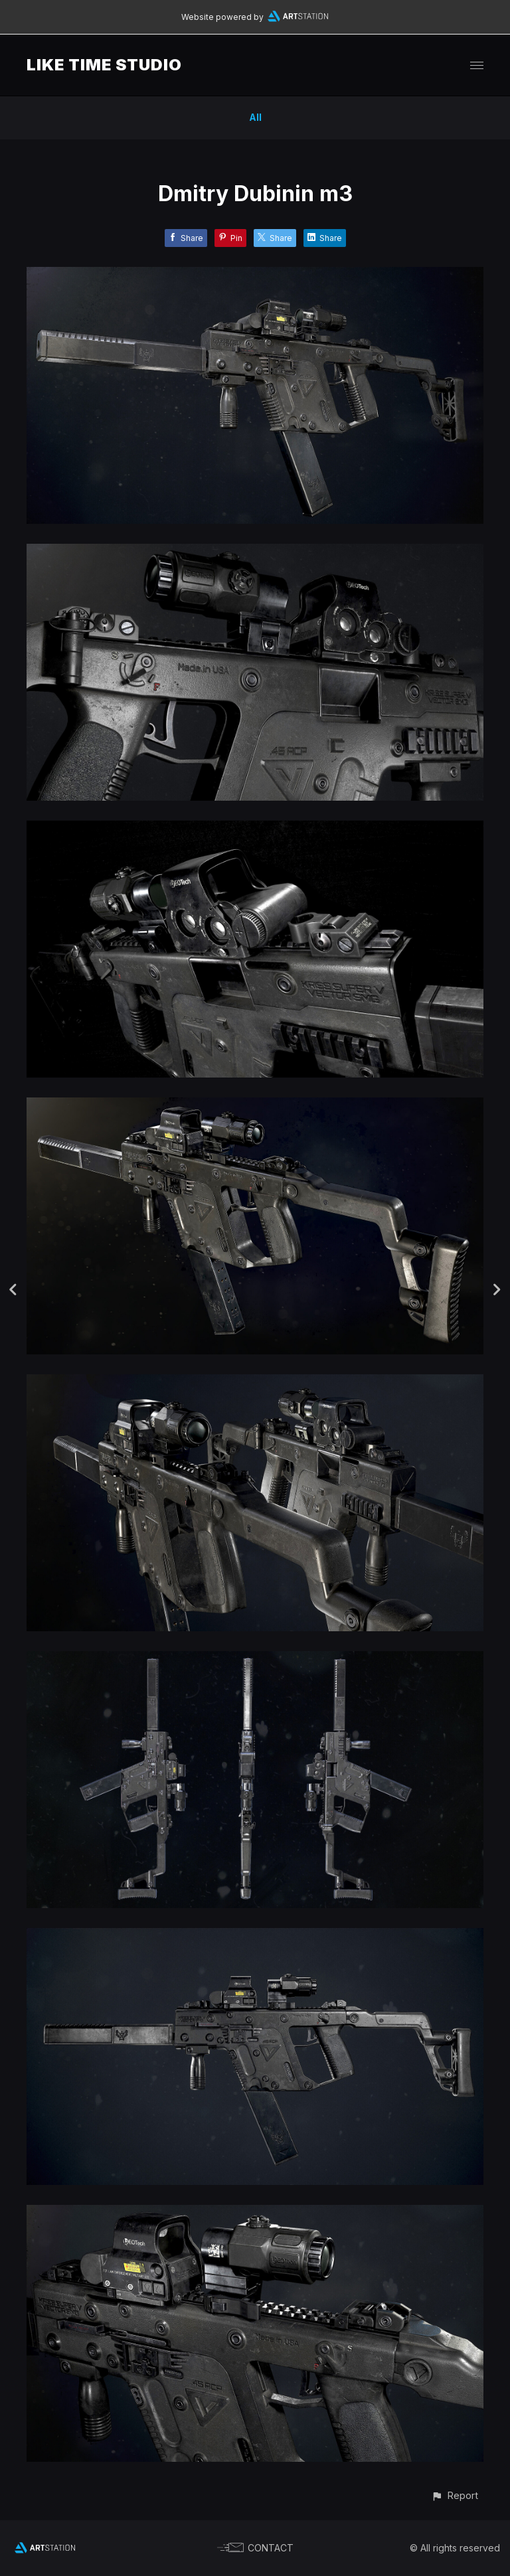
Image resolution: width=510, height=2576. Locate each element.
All (255, 117)
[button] (454, 2495)
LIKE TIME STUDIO (104, 64)
